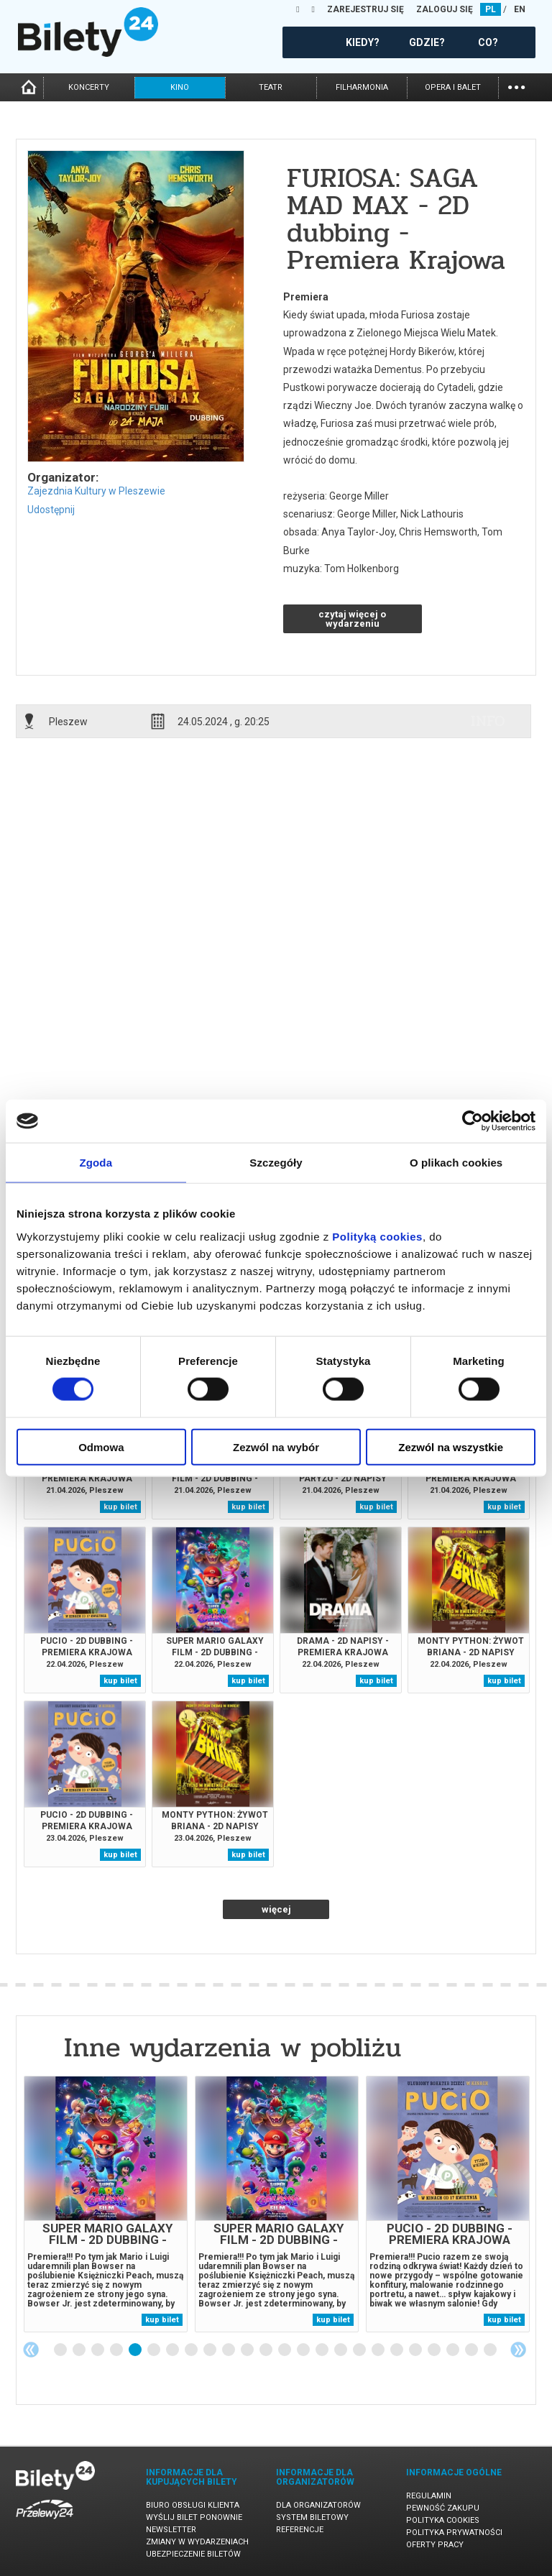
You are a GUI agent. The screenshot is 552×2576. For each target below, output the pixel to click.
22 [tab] (453, 2350)
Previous (31, 2350)
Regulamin (428, 2496)
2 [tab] (80, 2350)
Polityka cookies (442, 2520)
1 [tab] (61, 2350)
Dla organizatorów (318, 2505)
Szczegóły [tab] (275, 1162)
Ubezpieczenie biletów (193, 2554)
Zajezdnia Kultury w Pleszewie (96, 491)
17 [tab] (360, 2350)
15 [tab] (323, 2350)
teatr (270, 87)
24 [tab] (491, 2350)
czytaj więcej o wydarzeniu (352, 619)
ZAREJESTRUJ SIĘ (365, 9)
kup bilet (120, 1507)
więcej (276, 1909)
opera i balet (453, 87)
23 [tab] (472, 2350)
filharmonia (362, 87)
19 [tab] (397, 2350)
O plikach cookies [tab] (456, 1162)
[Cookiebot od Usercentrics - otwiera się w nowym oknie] (472, 1121)
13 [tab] (285, 2350)
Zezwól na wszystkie (450, 1446)
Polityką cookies (377, 1236)
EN (519, 9)
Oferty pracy (435, 2544)
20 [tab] (416, 2350)
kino (179, 87)
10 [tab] (229, 2350)
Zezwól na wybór (276, 1446)
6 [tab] (154, 2350)
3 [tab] (98, 2350)
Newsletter (171, 2529)
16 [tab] (341, 2350)
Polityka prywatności (454, 2532)
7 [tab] (173, 2350)
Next (518, 2350)
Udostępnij (51, 509)
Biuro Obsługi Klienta (192, 2505)
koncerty (88, 87)
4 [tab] (117, 2350)
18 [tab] (379, 2350)
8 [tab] (192, 2350)
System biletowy (312, 2517)
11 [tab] (248, 2350)
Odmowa (101, 1446)
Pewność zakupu (442, 2508)
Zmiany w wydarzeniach (197, 2542)
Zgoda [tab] (96, 1162)
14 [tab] (304, 2350)
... (516, 86)
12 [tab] (266, 2350)
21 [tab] (435, 2350)
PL (490, 9)
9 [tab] (210, 2350)
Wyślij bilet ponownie (194, 2517)
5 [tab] (136, 2350)
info (488, 721)
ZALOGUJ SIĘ (444, 9)
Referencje (299, 2529)
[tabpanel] (106, 2204)
